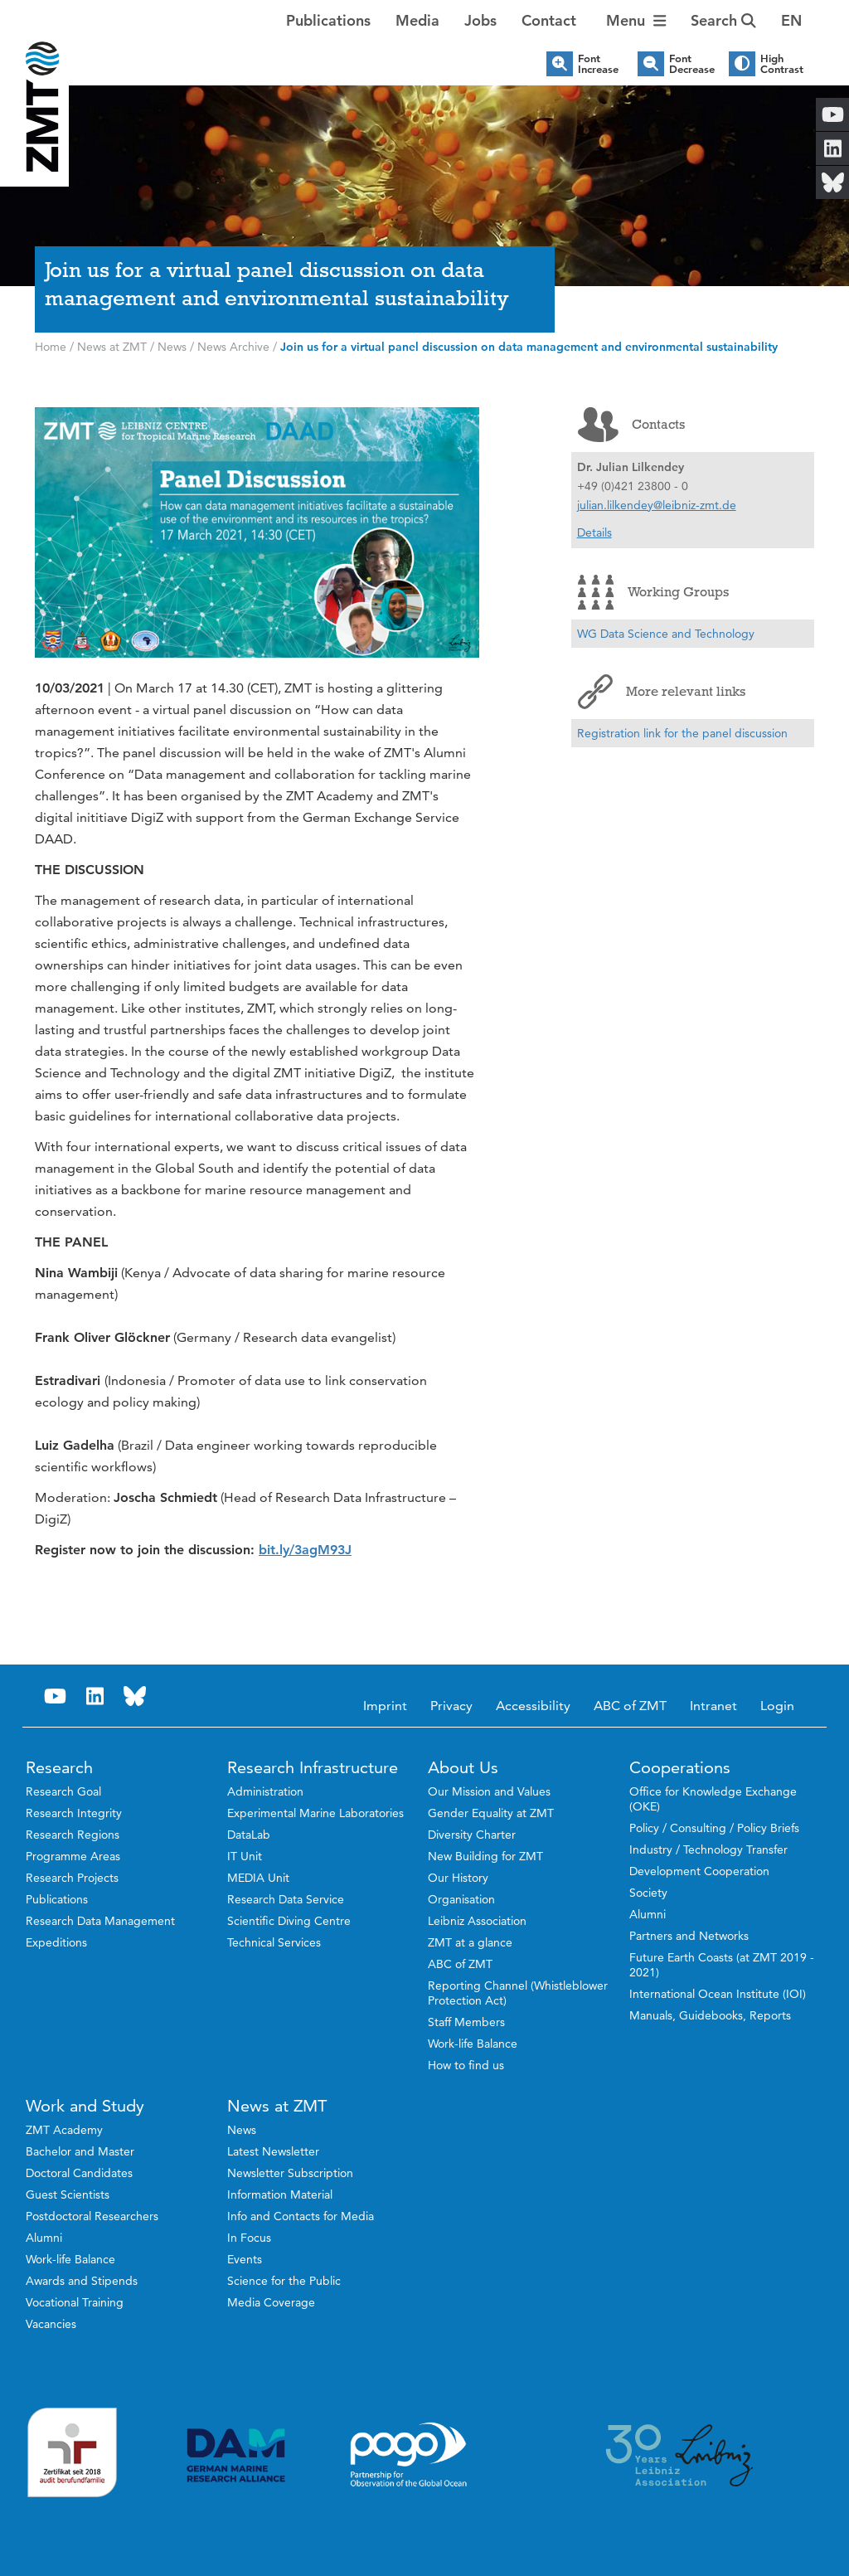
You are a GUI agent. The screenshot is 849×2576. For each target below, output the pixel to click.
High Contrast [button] (781, 63)
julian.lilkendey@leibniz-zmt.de (656, 505)
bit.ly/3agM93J (305, 1550)
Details (594, 532)
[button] (791, 21)
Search (723, 20)
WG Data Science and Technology (665, 633)
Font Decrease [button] (692, 63)
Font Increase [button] (598, 63)
